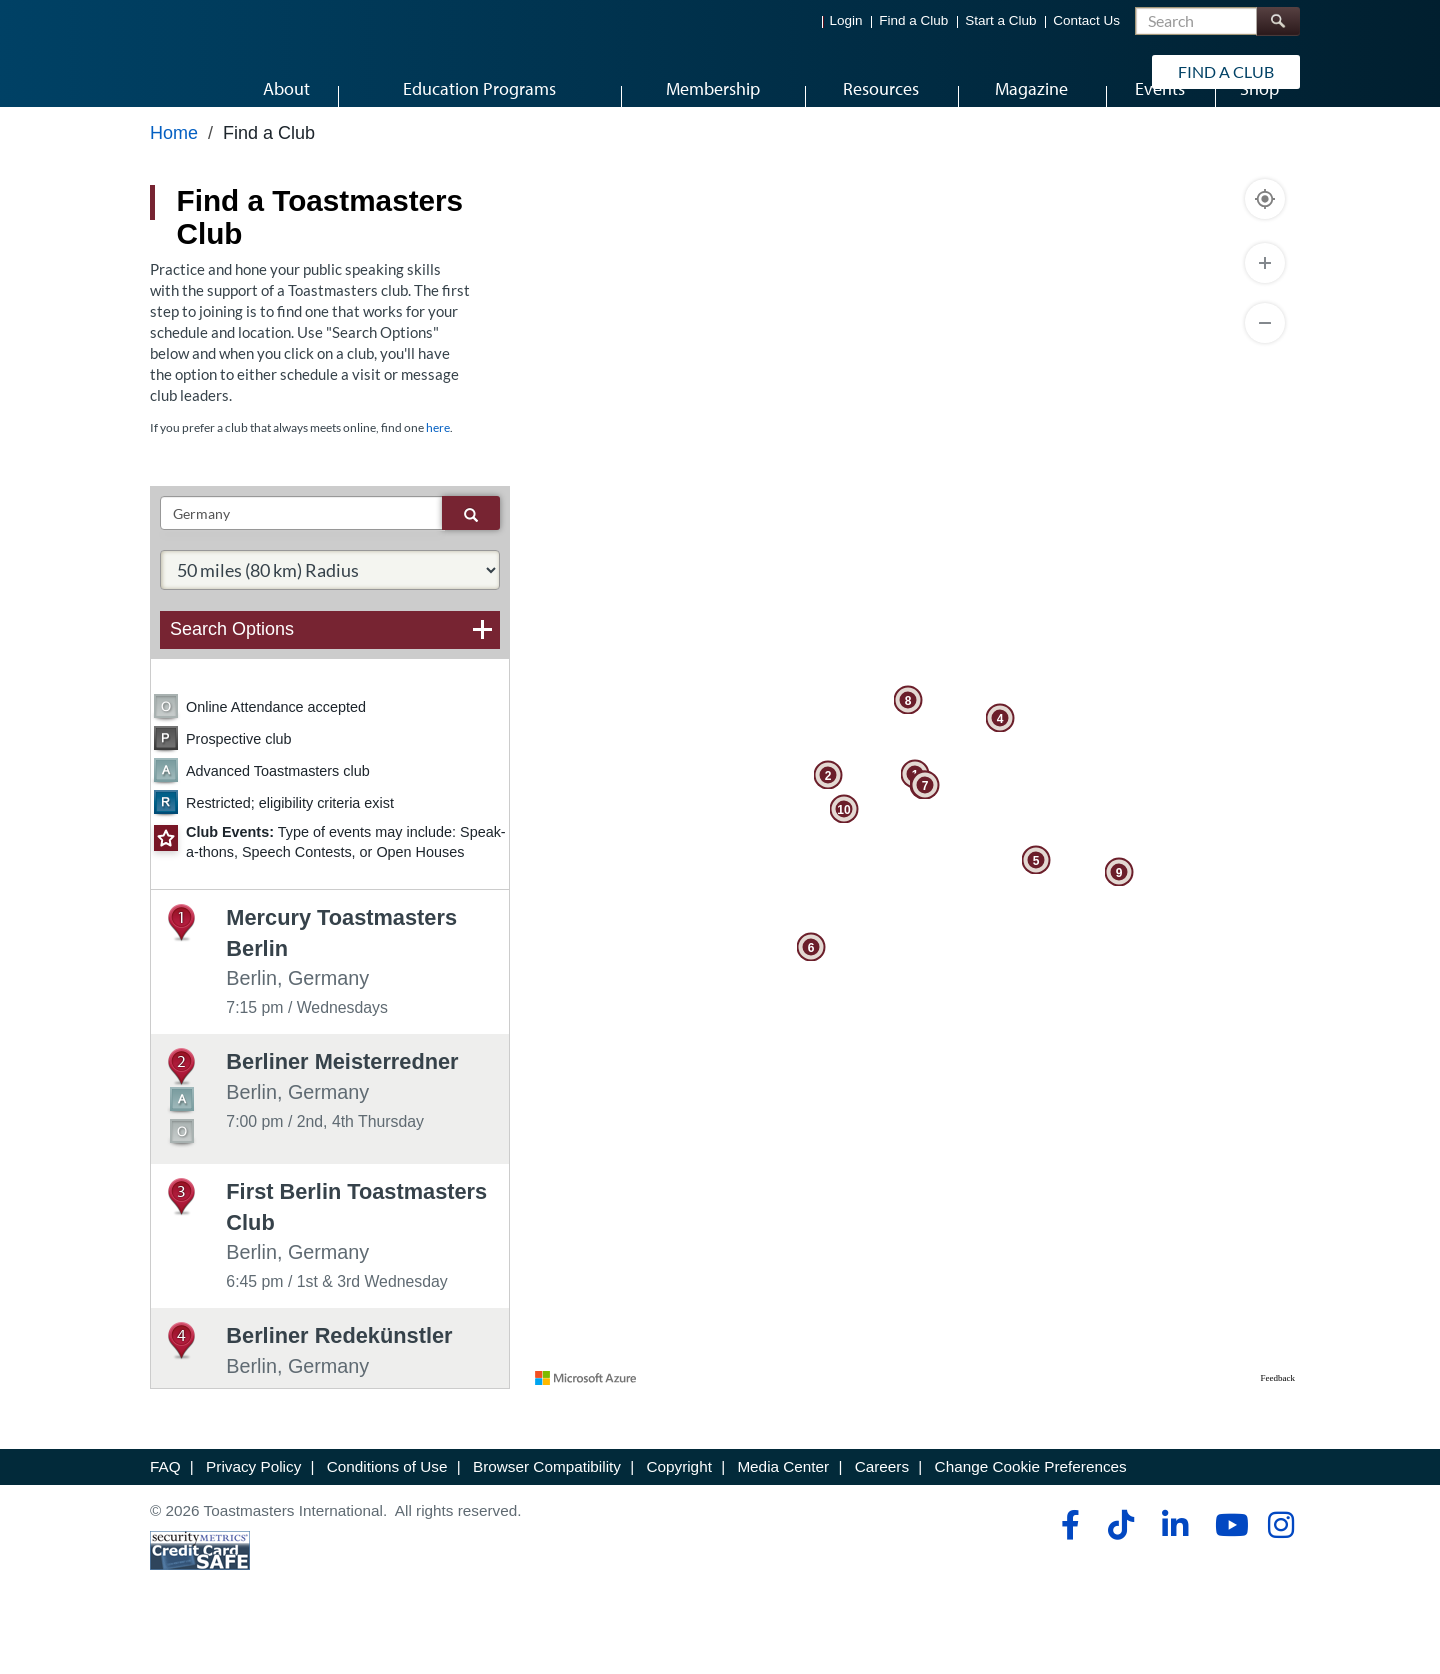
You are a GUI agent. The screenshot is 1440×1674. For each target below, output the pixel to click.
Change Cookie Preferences (1031, 1510)
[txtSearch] (301, 558)
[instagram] (1280, 1569)
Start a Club (1000, 20)
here (438, 471)
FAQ (165, 1510)
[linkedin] (1174, 1569)
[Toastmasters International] (207, 72)
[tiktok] (1120, 1569)
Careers (882, 1510)
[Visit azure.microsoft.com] (586, 1422)
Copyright (678, 1510)
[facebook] (1067, 1569)
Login (846, 20)
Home (174, 177)
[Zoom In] (1265, 308)
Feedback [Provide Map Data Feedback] (1278, 1422)
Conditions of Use (387, 1510)
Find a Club (913, 20)
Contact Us (1086, 20)
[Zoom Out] (1265, 368)
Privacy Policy (253, 1510)
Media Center (783, 1510)
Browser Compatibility (547, 1510)
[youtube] (1227, 1569)
